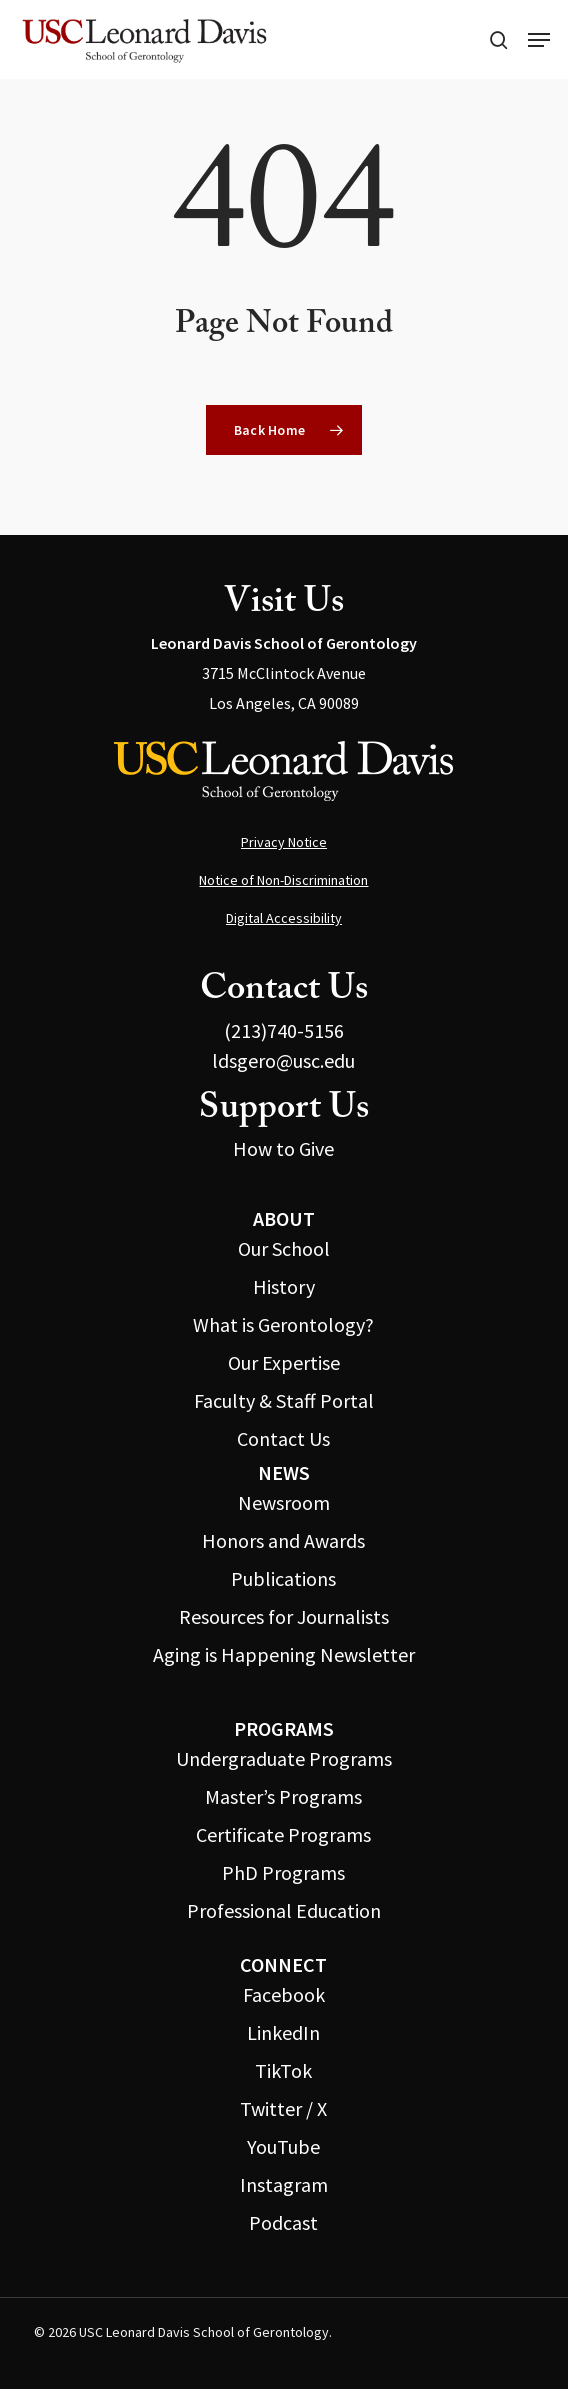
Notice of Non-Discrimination (283, 880)
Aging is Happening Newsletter (284, 1654)
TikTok (283, 2070)
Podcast (283, 2222)
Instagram (284, 2184)
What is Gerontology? (283, 1324)
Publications (283, 1578)
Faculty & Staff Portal (284, 1400)
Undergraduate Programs (284, 1758)
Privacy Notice (284, 842)
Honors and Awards (283, 1540)
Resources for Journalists (284, 1616)
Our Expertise (284, 1362)
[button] (539, 40)
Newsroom (284, 1502)
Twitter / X (283, 2108)
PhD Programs (283, 1872)
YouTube (283, 2146)
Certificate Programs (283, 1834)
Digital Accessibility (284, 918)
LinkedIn (283, 2032)
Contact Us (283, 1438)
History (284, 1286)
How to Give (283, 1148)
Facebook (284, 1994)
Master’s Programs (283, 1796)
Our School (284, 1248)
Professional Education (284, 1910)
